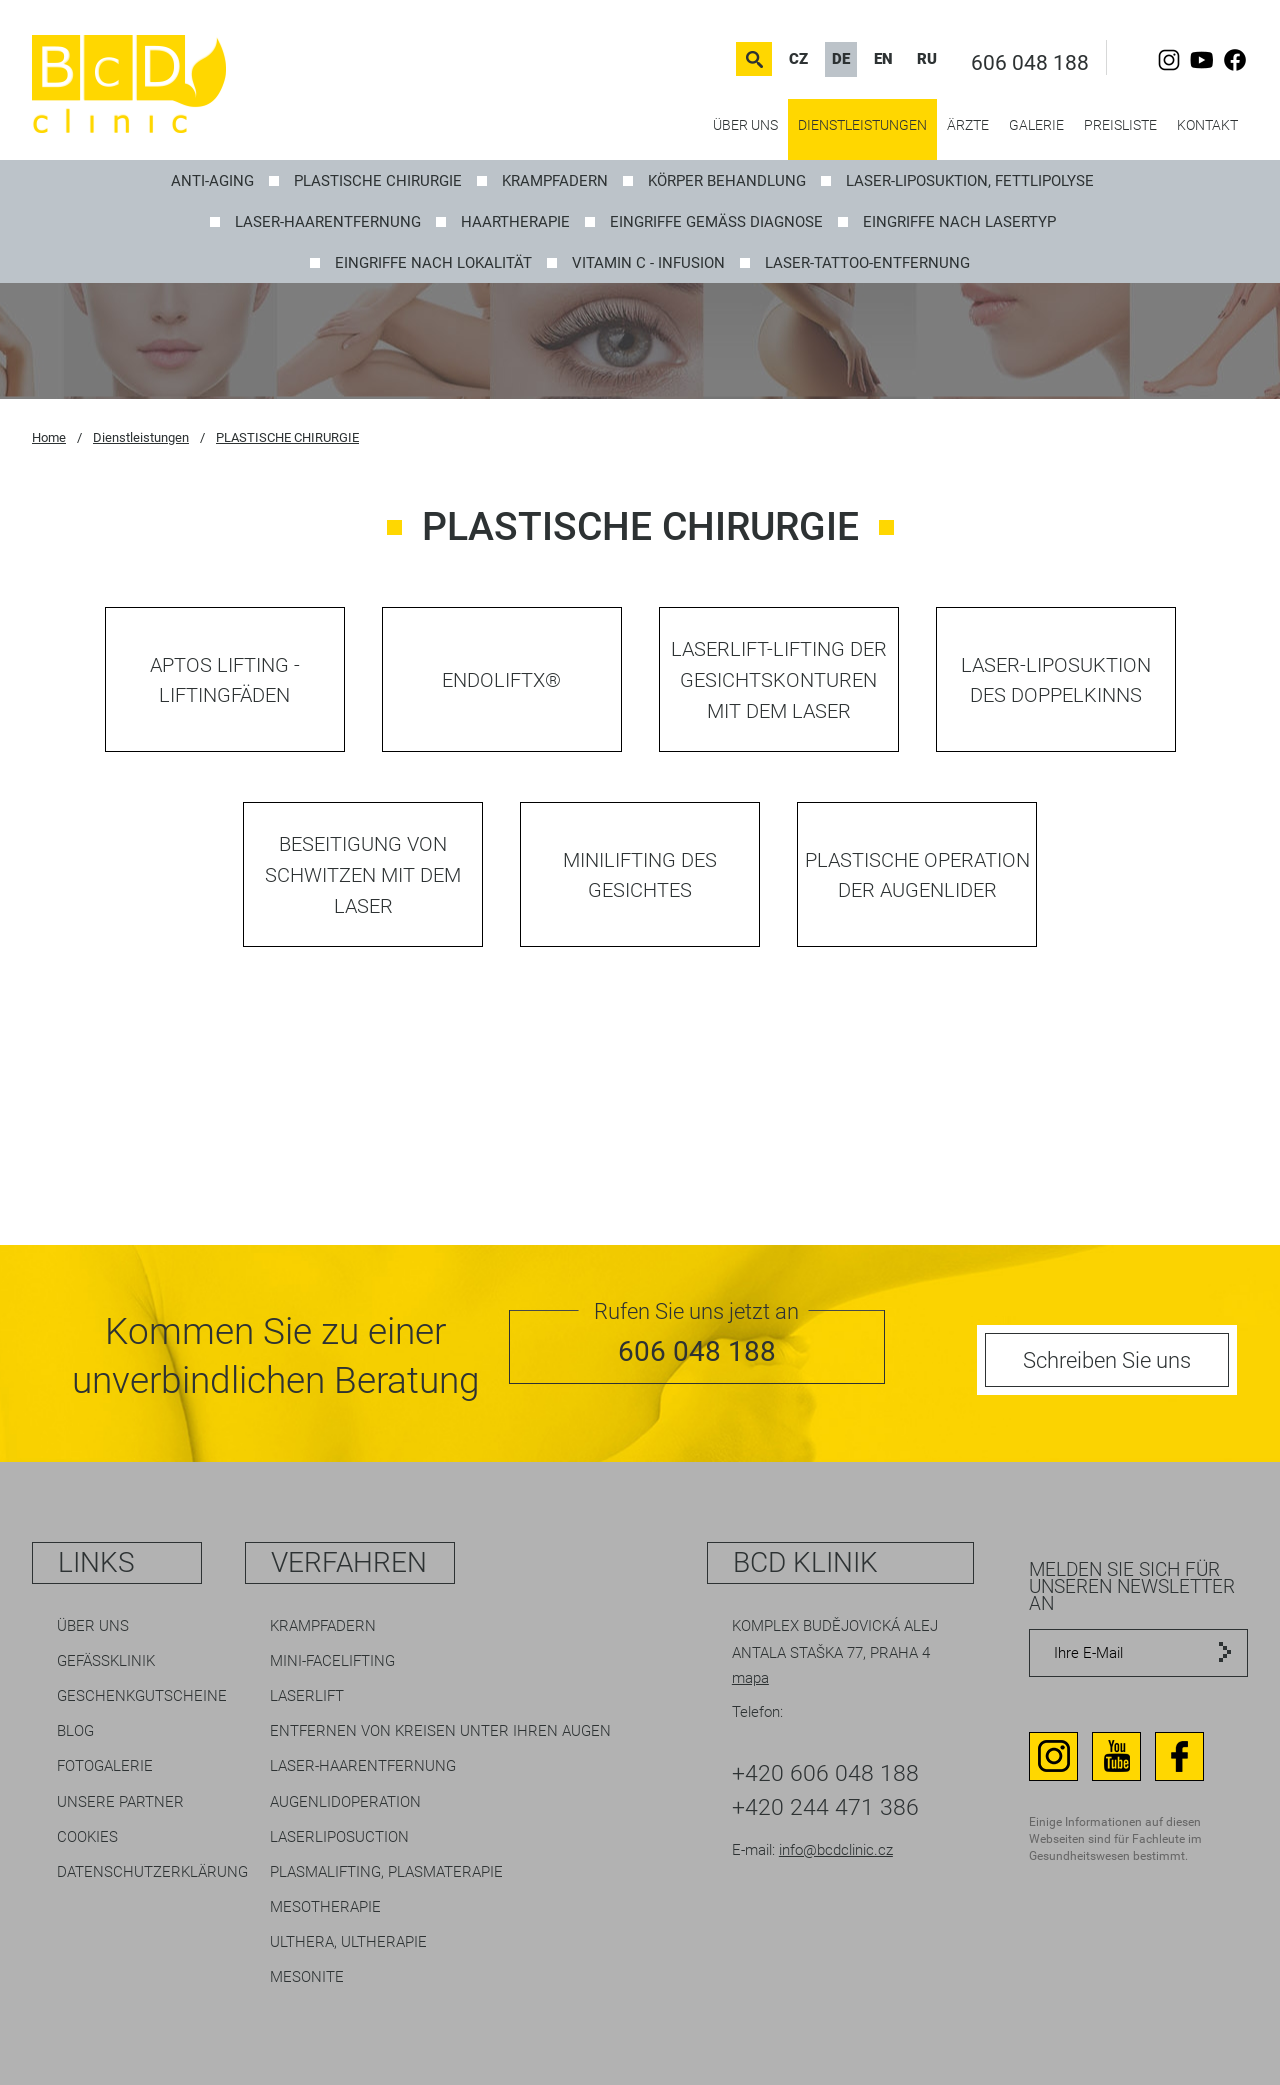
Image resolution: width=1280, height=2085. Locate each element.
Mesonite (307, 1977)
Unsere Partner (120, 1802)
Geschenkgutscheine (142, 1696)
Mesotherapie (325, 1907)
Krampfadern (323, 1626)
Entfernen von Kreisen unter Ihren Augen (440, 1731)
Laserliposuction (339, 1837)
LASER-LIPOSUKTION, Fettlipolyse (970, 181)
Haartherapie (515, 222)
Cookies (87, 1837)
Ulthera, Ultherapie (348, 1942)
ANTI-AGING (212, 181)
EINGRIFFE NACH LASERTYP (959, 222)
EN (883, 59)
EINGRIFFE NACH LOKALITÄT (433, 263)
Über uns (745, 125)
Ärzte (968, 125)
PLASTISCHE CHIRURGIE (378, 181)
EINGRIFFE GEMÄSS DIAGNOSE (716, 222)
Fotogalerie (105, 1766)
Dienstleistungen (862, 125)
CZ (798, 59)
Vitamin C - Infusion (648, 263)
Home (49, 437)
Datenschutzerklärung (152, 1872)
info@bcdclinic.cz (836, 1850)
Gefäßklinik (106, 1661)
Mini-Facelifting (332, 1661)
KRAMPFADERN (555, 181)
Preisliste (1120, 125)
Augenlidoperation (345, 1802)
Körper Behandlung (727, 181)
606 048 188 (1030, 63)
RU (927, 59)
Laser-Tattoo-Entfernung (867, 263)
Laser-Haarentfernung (328, 222)
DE (841, 59)
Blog (75, 1731)
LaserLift (307, 1696)
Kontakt (1207, 125)
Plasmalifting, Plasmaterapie (386, 1872)
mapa (750, 1678)
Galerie (1036, 125)
